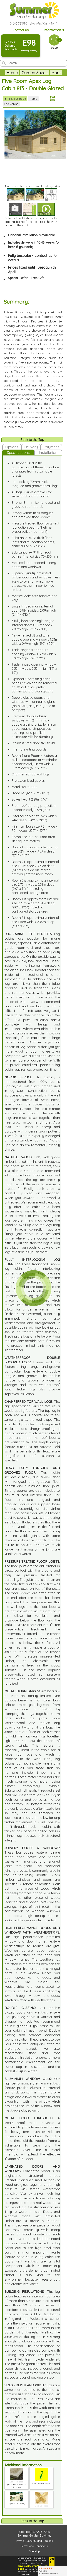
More (56, 72)
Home (12, 72)
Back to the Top (32, 440)
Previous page (15, 98)
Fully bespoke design (41, 2482)
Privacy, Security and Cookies (34, 2540)
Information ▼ (54, 30)
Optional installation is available (31, 235)
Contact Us (21, 30)
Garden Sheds (35, 72)
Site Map (34, 2551)
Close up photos (41, 2504)
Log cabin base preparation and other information (16, 2483)
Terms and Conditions (34, 2546)
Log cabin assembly (16, 2502)
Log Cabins (11, 104)
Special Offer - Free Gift (26, 278)
